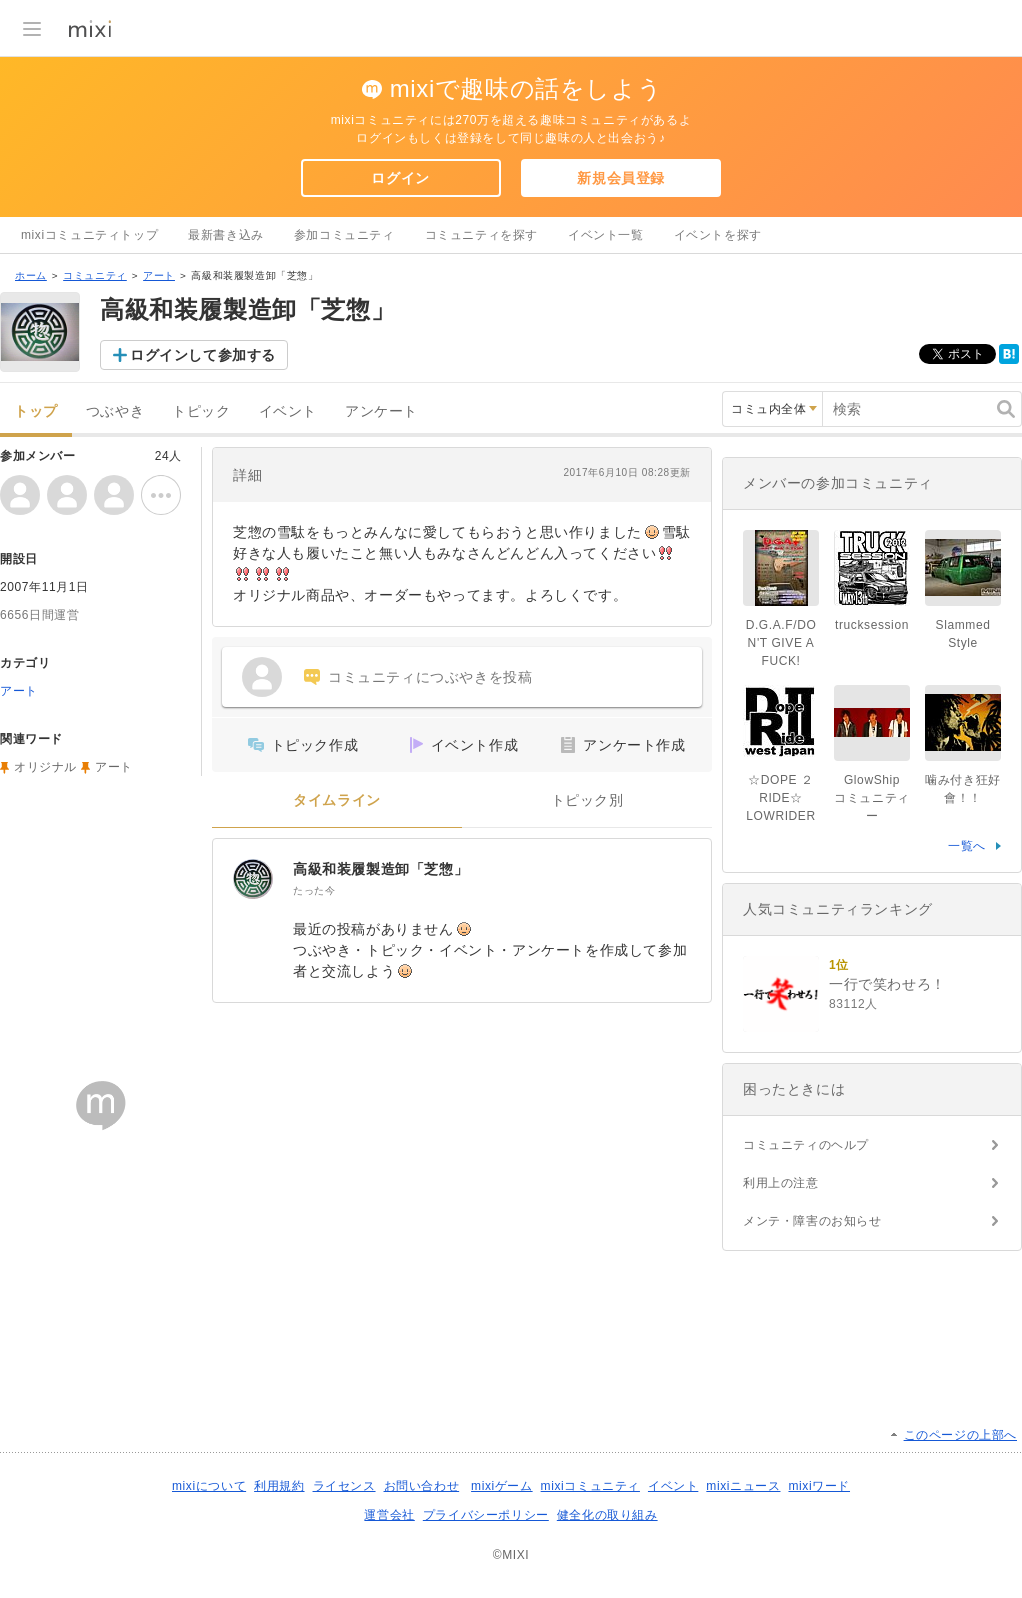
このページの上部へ (960, 1435)
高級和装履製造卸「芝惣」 (380, 869)
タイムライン (337, 800)
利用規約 (279, 1486)
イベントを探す (718, 235)
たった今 (314, 890)
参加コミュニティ (344, 235)
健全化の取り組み (607, 1515)
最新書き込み (226, 235)
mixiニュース (743, 1486)
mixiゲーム (502, 1486)
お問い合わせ (422, 1486)
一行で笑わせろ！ (887, 984)
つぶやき (115, 411)
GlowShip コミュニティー (873, 798)
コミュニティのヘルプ (806, 1145)
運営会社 (389, 1515)
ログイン (400, 178)
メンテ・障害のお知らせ (812, 1221)
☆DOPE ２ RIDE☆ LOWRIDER (780, 798)
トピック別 (587, 800)
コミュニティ (95, 275)
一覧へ (967, 846)
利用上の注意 (781, 1183)
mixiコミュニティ (590, 1486)
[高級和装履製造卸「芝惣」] (253, 879)
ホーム (31, 275)
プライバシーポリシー (486, 1515)
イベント (288, 411)
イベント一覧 (606, 235)
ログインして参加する (203, 355)
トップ (36, 411)
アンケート (381, 411)
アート (159, 275)
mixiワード (819, 1486)
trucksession (872, 625)
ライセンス (344, 1486)
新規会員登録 (621, 178)
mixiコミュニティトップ (89, 235)
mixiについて (209, 1486)
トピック (201, 411)
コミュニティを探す (481, 235)
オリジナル (45, 767)
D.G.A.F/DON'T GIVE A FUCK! (781, 643)
